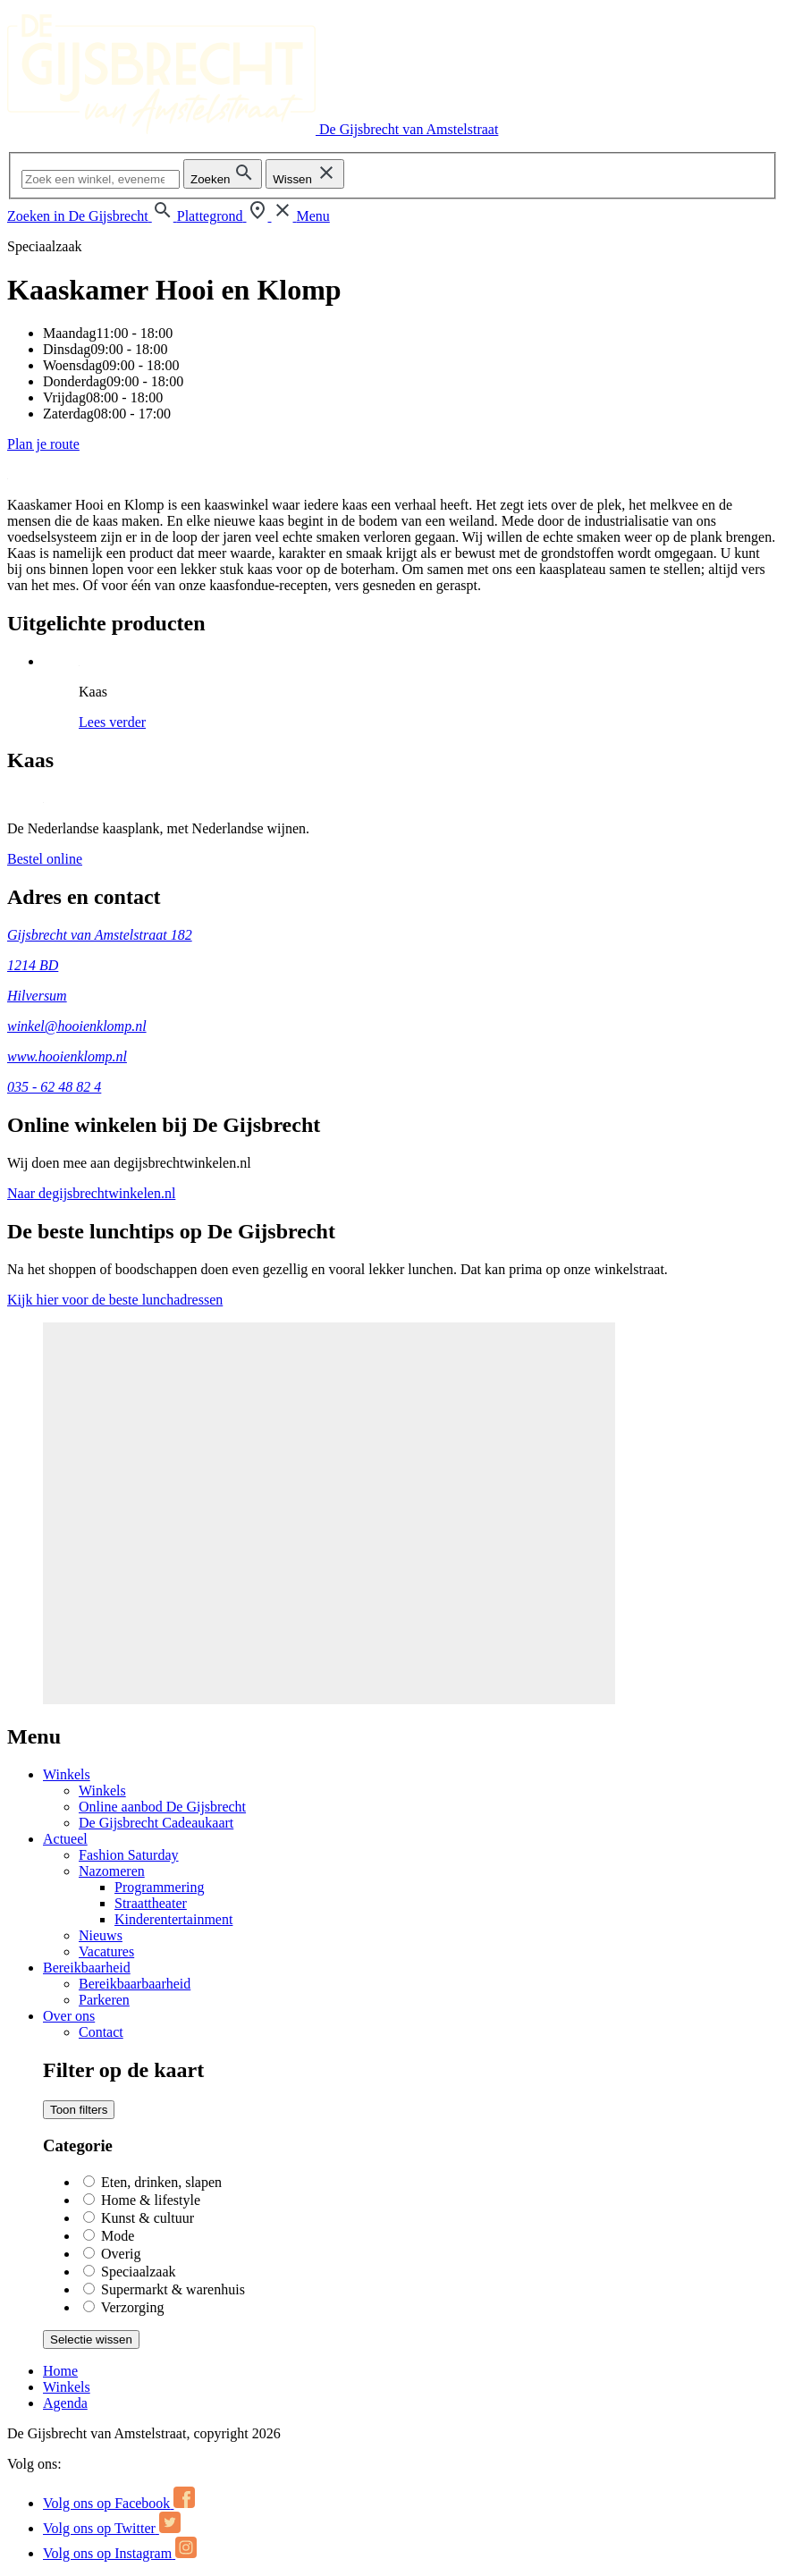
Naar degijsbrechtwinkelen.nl (91, 1193)
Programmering (159, 1887)
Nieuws (100, 1935)
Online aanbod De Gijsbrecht (162, 1806)
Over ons (69, 2015)
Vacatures (106, 1951)
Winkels (66, 1774)
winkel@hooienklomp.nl (77, 1026)
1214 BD (32, 965)
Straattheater (150, 1903)
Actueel (65, 1838)
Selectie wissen (91, 2339)
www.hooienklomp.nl (67, 1056)
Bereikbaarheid (87, 1967)
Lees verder (112, 722)
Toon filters (78, 2109)
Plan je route (43, 444)
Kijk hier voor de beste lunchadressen (115, 1299)
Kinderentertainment (173, 1919)
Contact (101, 2032)
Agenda (65, 2403)
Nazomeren (112, 1871)
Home (60, 2370)
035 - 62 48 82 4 (54, 1086)
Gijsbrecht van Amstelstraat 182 (99, 934)
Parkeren (104, 1999)
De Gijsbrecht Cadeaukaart (156, 1822)
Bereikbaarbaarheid (134, 1983)
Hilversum (37, 995)
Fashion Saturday (129, 1854)
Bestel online (44, 858)
